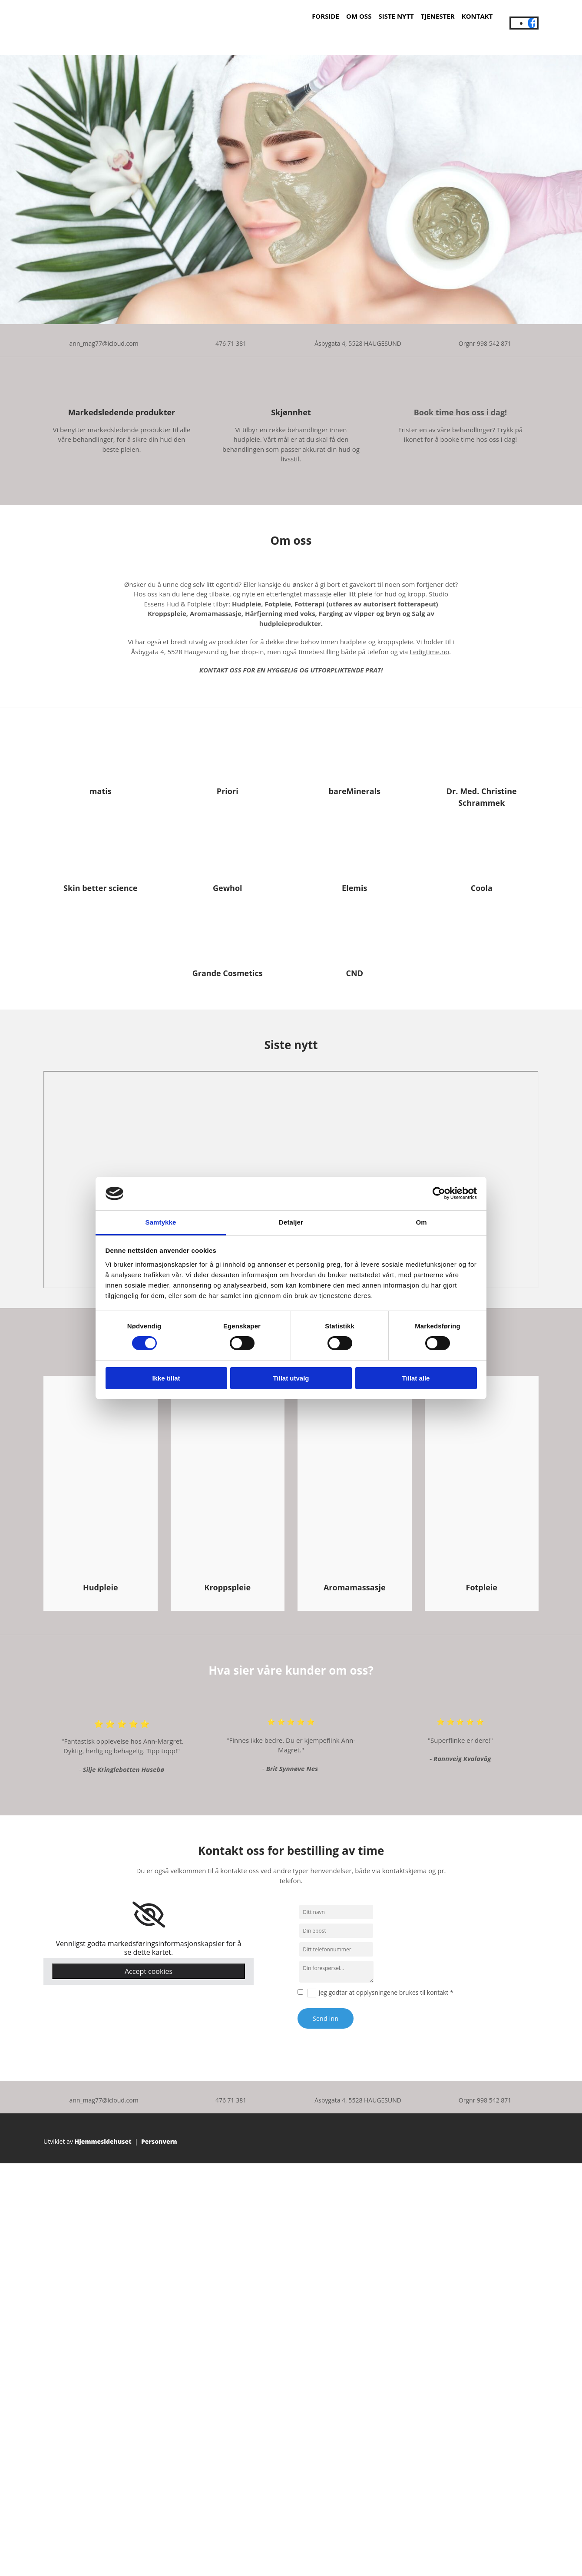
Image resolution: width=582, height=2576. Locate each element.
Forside (325, 16)
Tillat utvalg (291, 1378)
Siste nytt (395, 16)
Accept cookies (148, 1971)
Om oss (358, 16)
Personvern (159, 2141)
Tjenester (438, 16)
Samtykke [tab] (161, 1222)
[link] (148, 1915)
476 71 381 (230, 343)
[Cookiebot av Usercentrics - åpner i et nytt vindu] (439, 1193)
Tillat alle (416, 1378)
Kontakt (477, 16)
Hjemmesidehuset (103, 2141)
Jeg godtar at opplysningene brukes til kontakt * (386, 1992)
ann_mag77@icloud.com (104, 343)
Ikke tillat (166, 1378)
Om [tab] (421, 1222)
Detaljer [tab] (291, 1222)
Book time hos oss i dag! (460, 412)
